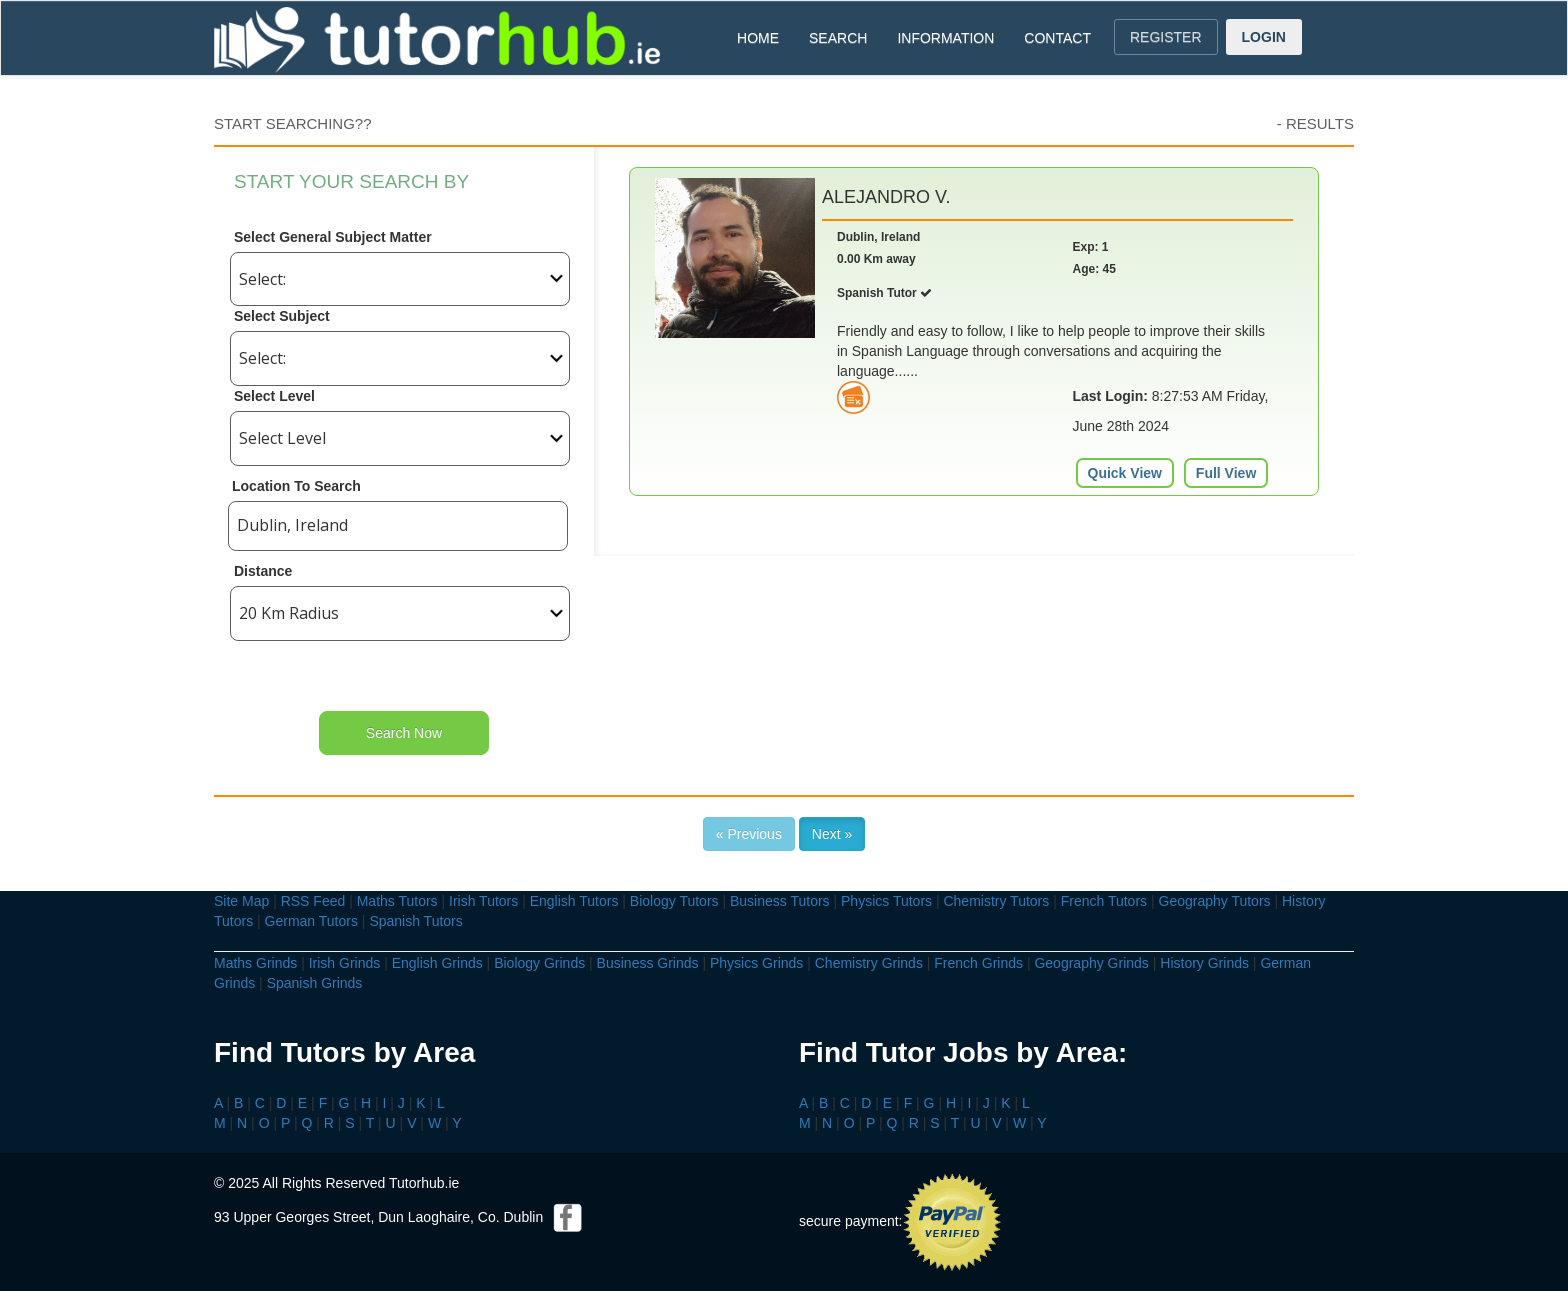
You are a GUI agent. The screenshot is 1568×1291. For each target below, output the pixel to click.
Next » (832, 834)
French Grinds (978, 963)
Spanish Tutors (415, 921)
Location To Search (296, 486)
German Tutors (311, 921)
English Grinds (437, 963)
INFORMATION (945, 38)
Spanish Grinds (315, 983)
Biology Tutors (674, 901)
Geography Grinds (1091, 963)
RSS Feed (313, 901)
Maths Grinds (255, 963)
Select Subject (282, 316)
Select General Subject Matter (333, 237)
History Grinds (1204, 963)
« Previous (749, 834)
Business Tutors (780, 901)
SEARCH (838, 38)
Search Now (404, 733)
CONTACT (1057, 38)
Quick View (1125, 473)
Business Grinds (648, 963)
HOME (758, 38)
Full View (1226, 473)
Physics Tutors (886, 901)
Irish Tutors (483, 901)
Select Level (274, 396)
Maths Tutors (397, 901)
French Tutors (1104, 901)
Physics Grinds (756, 963)
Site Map (241, 901)
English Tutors (574, 901)
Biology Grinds (539, 963)
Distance (263, 571)
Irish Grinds (345, 963)
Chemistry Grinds (869, 963)
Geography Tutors (1215, 901)
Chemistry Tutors (996, 901)
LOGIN (1264, 37)
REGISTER (1166, 37)
